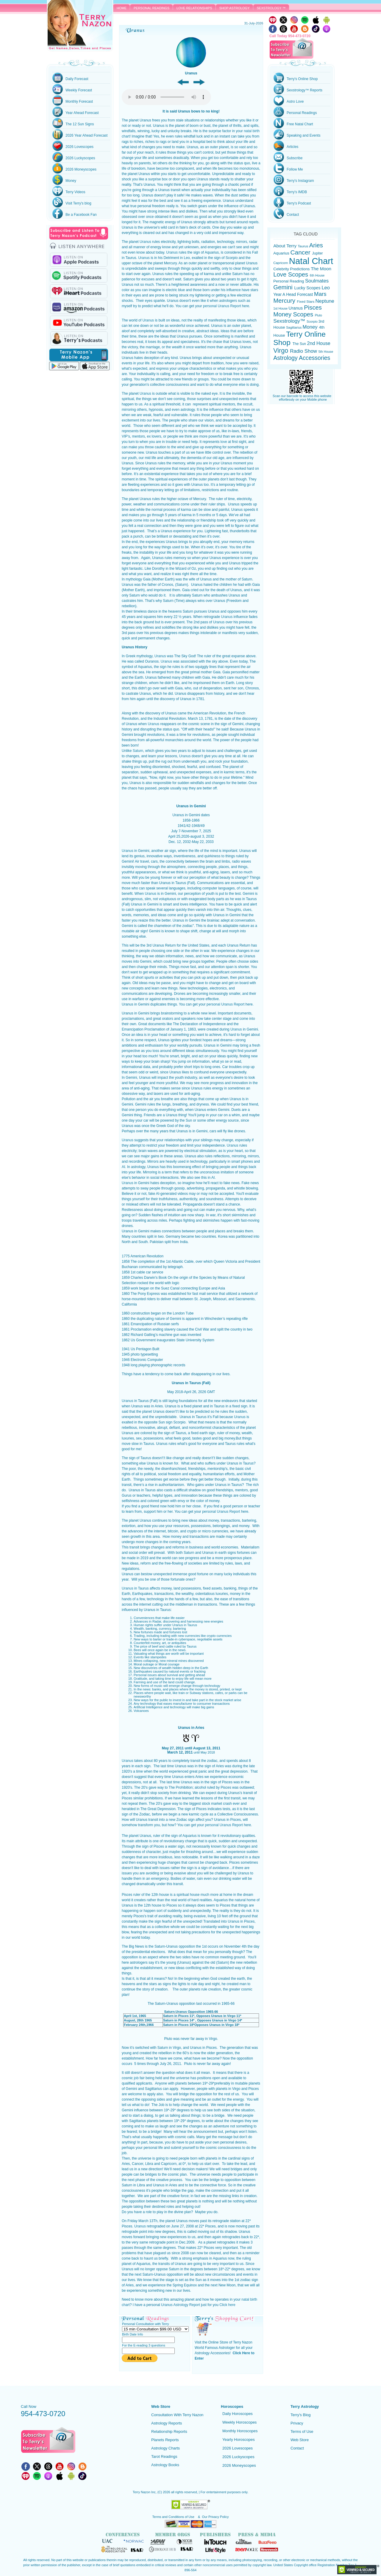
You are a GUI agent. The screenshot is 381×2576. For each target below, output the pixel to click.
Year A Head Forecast (293, 294)
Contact (297, 2448)
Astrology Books (165, 2465)
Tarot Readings (164, 2456)
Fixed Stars (306, 301)
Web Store (300, 2440)
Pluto (318, 315)
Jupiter (317, 253)
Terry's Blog (301, 2415)
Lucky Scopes (308, 287)
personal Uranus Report (222, 306)
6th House (317, 275)
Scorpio (312, 321)
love (224, 442)
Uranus (145, 242)
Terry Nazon (80, 25)
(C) (159, 2492)
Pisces (313, 307)
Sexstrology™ (290, 321)
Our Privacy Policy (215, 2517)
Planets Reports (165, 2440)
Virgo (281, 350)
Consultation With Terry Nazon (177, 2415)
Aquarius (281, 253)
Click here (227, 2305)
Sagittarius (294, 327)
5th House (325, 351)
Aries (316, 245)
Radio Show (304, 351)
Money (310, 327)
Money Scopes (294, 314)
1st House (280, 308)
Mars (320, 294)
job (136, 2078)
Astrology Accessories (301, 358)
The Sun (300, 344)
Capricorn (281, 263)
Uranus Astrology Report (180, 2305)
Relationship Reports (169, 2431)
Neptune (325, 301)
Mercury (285, 300)
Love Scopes (291, 274)
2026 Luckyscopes (238, 2457)
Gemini (283, 287)
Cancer (301, 252)
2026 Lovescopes (237, 2448)
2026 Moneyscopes (239, 2465)
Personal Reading (289, 281)
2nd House (318, 343)
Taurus (303, 246)
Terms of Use (302, 2431)
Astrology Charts (165, 2448)
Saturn (138, 751)
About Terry (285, 245)
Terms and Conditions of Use (173, 2517)
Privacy (297, 2423)
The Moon (321, 268)
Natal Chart (311, 261)
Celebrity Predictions (292, 269)
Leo (325, 288)
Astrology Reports (166, 2423)
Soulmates (317, 281)
